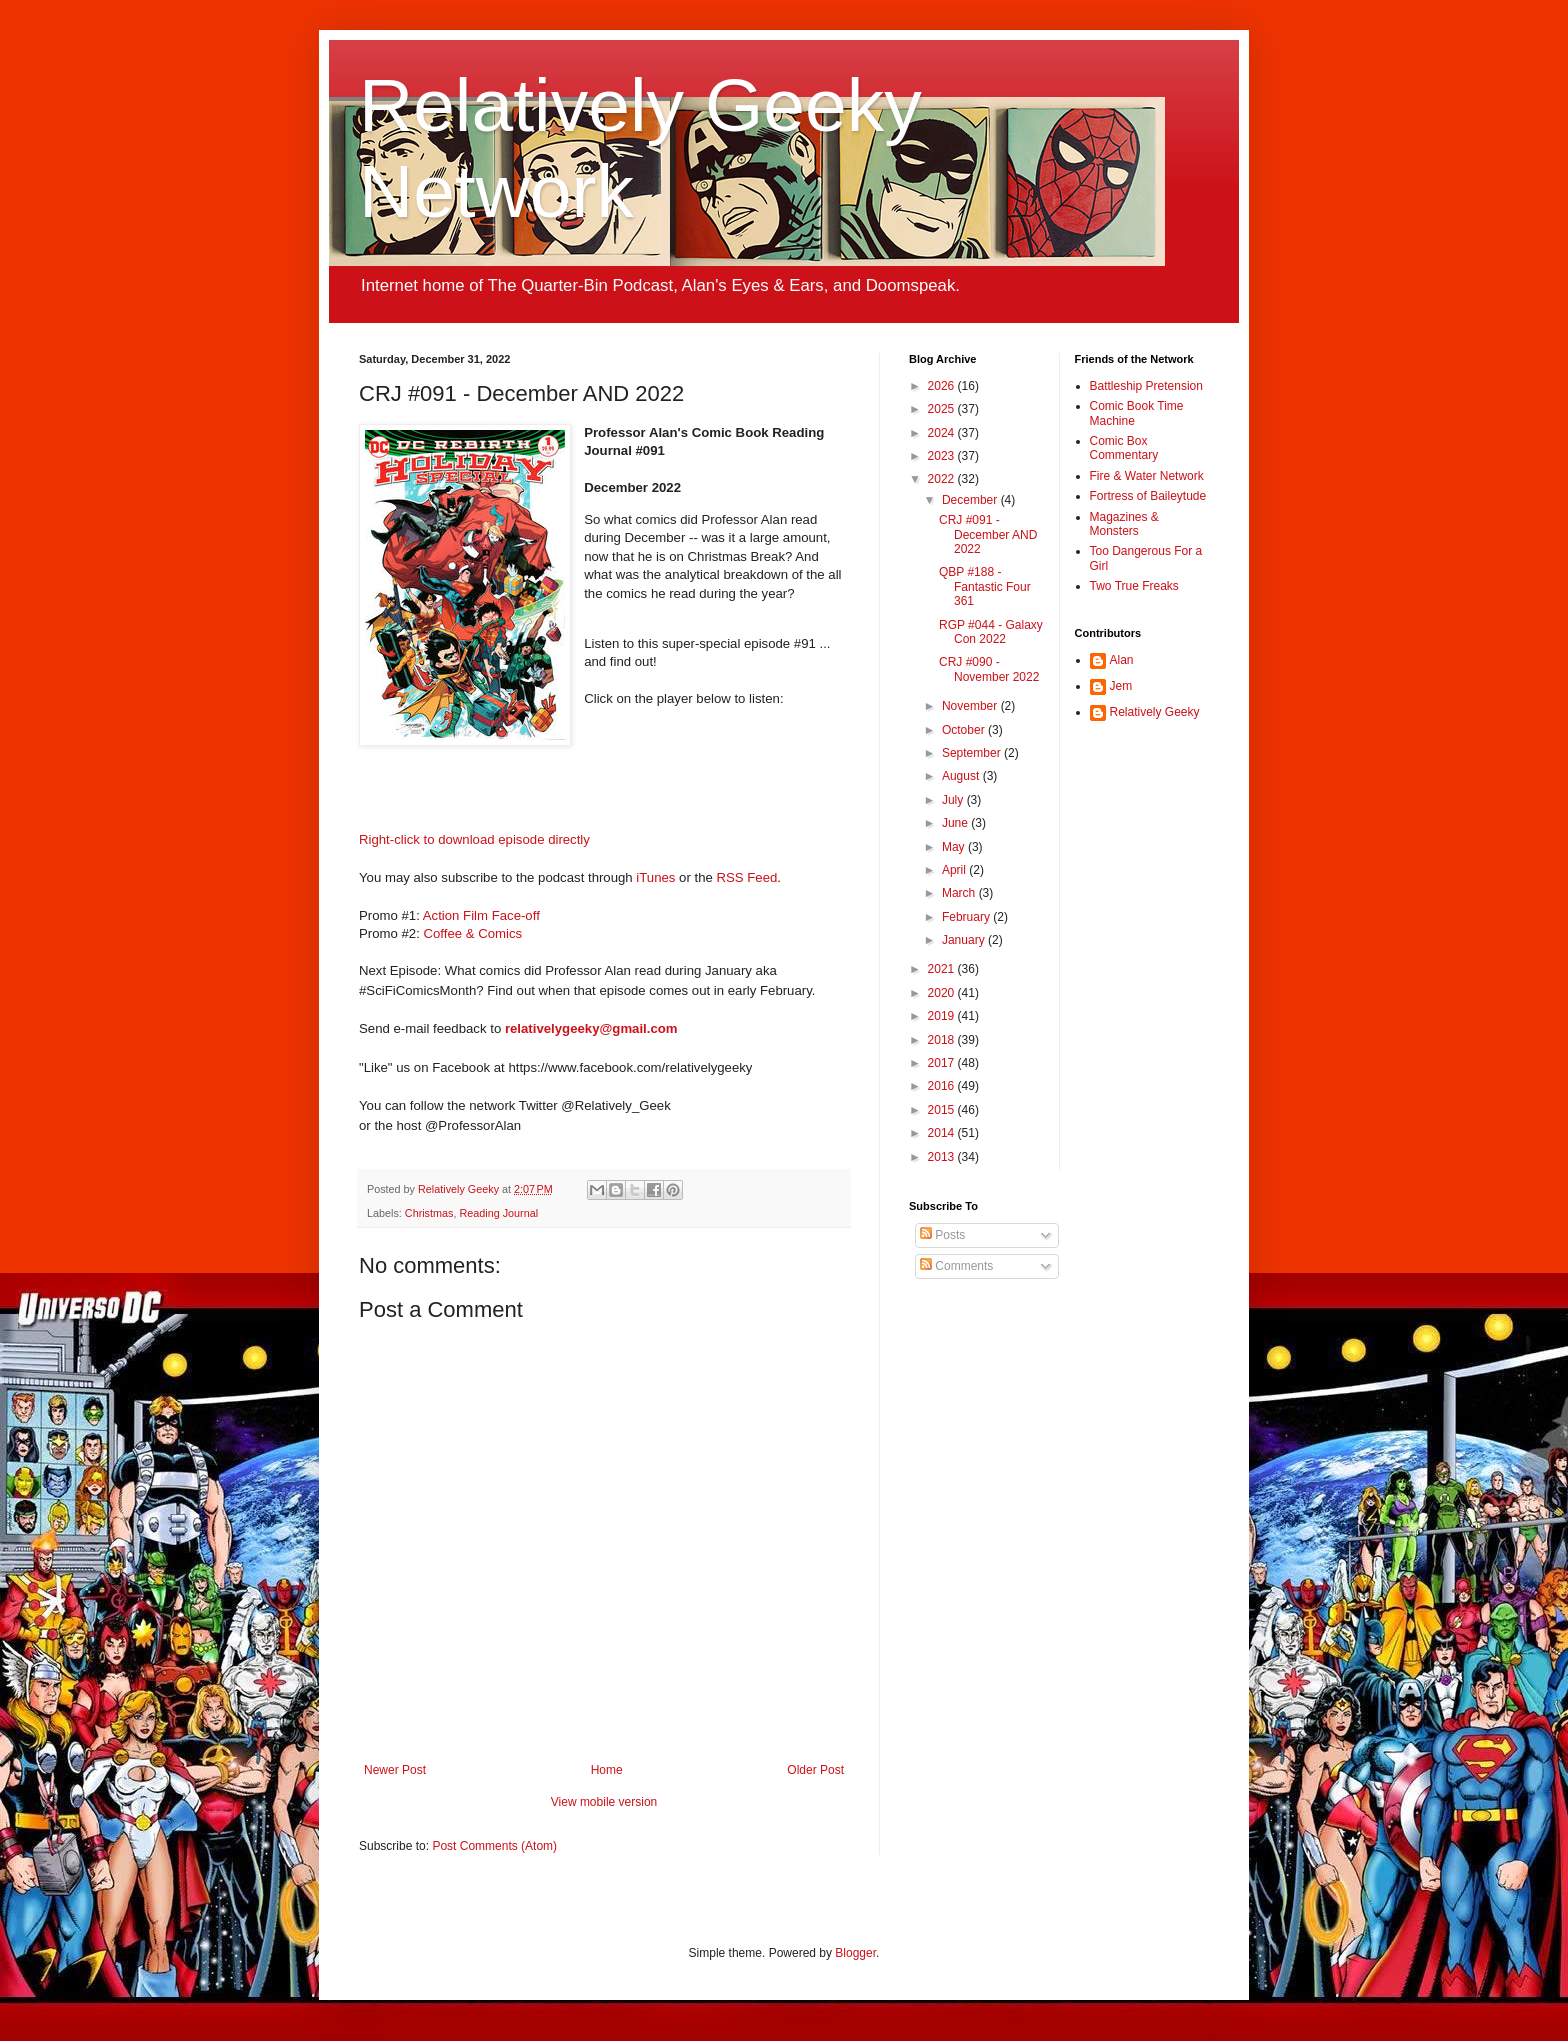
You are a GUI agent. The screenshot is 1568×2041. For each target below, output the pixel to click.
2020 (943, 993)
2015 (943, 1110)
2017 (943, 1063)
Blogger (855, 1953)
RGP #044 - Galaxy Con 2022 (991, 632)
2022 (943, 479)
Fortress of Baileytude (1148, 496)
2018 (943, 1040)
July (954, 800)
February (967, 917)
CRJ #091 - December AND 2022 (988, 534)
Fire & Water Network (1147, 476)
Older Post (815, 1770)
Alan (1122, 660)
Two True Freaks (1134, 586)
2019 (943, 1016)
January (965, 940)
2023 (943, 456)
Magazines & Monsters (1124, 524)
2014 (943, 1133)
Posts (942, 1235)
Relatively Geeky (1155, 712)
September (973, 753)
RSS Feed (747, 877)
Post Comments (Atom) (494, 1846)
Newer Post (395, 1770)
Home (607, 1770)
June (956, 823)
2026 (943, 386)
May (955, 847)
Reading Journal (498, 1213)
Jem (1121, 686)
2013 (943, 1157)
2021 (943, 969)
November (971, 706)
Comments (956, 1266)
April (955, 870)
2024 (943, 433)
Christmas (429, 1213)
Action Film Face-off (481, 915)
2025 (943, 409)
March (960, 893)
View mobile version (604, 1802)
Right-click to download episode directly (474, 839)
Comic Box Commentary (1124, 448)
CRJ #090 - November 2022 (989, 669)
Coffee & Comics (473, 933)
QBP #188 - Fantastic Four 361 (985, 586)
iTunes (655, 877)
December (971, 500)
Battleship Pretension (1146, 386)
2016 (943, 1086)
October (965, 730)
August (962, 776)
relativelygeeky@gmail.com (591, 1028)
